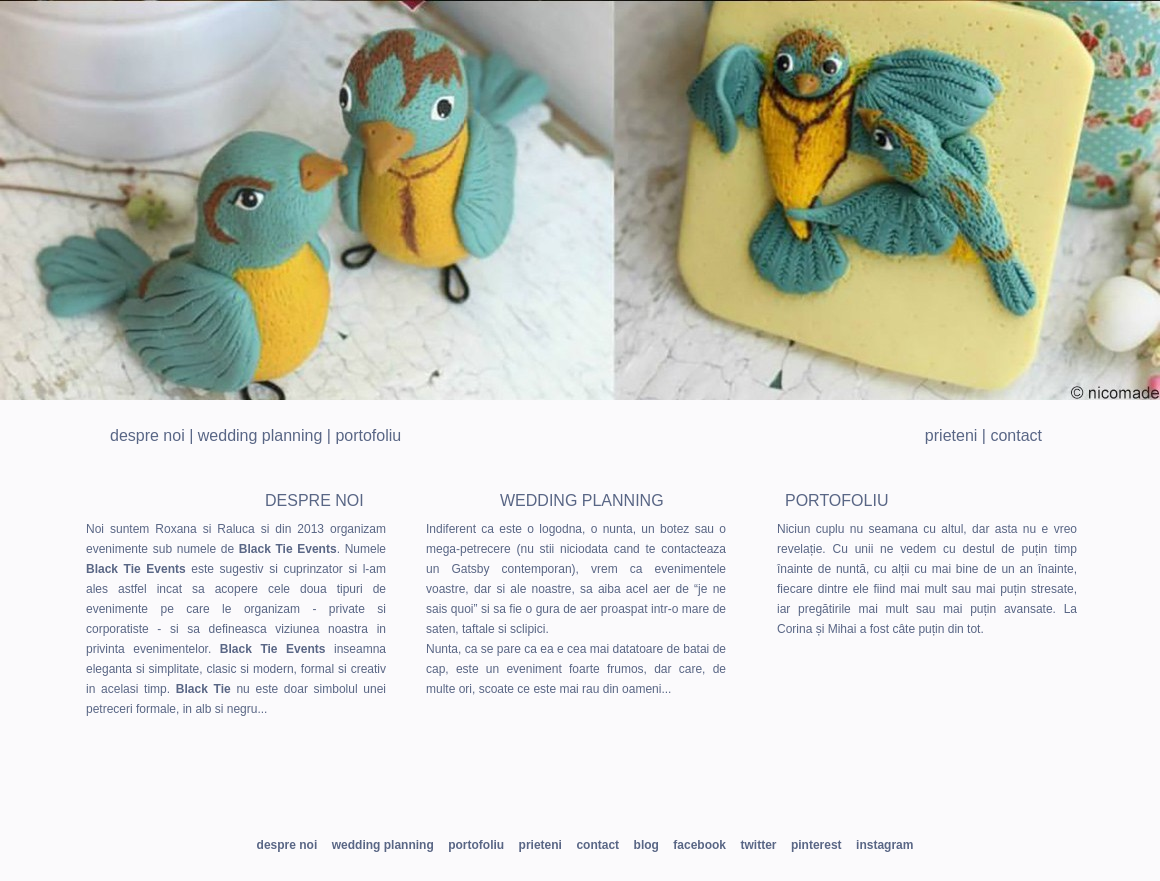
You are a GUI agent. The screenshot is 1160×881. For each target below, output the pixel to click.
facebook (699, 845)
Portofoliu (368, 435)
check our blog (804, 791)
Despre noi (147, 435)
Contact (1016, 435)
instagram (670, 791)
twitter (758, 845)
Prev (26, 200)
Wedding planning (260, 435)
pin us (570, 791)
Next (1134, 200)
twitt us (471, 791)
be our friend (340, 791)
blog (646, 845)
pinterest (816, 845)
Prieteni (951, 435)
